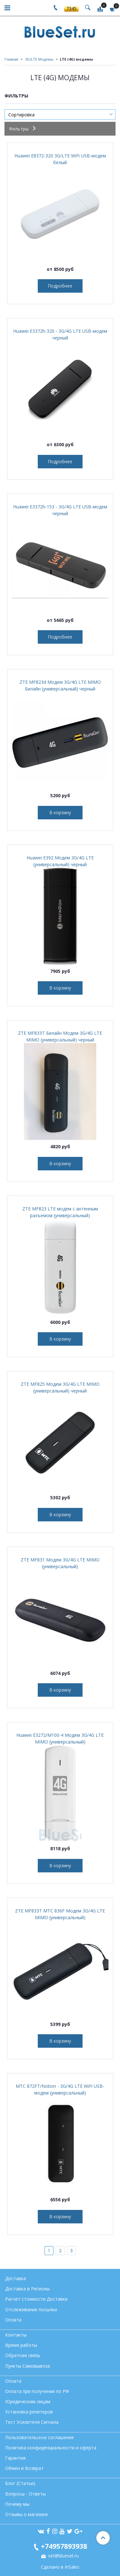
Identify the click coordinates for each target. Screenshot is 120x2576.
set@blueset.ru (63, 2556)
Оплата (13, 2320)
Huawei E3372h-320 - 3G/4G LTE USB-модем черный (60, 334)
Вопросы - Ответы (25, 2494)
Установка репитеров (29, 2412)
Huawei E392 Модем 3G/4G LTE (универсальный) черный (60, 861)
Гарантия (15, 2458)
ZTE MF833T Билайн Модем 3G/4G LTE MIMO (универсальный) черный (60, 1036)
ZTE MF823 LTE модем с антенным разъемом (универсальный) (60, 1212)
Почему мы (17, 2504)
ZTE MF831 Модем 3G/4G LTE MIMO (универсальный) (60, 1563)
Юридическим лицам (27, 2401)
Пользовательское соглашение (39, 2437)
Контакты (16, 2335)
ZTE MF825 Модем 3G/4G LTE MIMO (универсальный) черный (60, 1387)
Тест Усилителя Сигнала (32, 2422)
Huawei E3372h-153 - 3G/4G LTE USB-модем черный (60, 510)
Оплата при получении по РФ (37, 2391)
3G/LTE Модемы (39, 59)
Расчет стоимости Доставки (36, 2299)
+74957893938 (64, 2546)
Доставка (15, 2278)
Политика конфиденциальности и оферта (50, 2448)
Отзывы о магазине (26, 2514)
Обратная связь (22, 2355)
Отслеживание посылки (31, 2309)
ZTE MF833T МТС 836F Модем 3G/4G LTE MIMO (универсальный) (60, 1914)
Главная (11, 59)
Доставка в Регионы (27, 2289)
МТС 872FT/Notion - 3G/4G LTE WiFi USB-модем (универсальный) (60, 2089)
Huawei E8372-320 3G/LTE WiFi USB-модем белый (60, 159)
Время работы (21, 2345)
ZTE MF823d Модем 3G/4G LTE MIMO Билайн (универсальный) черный (60, 685)
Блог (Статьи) (20, 2483)
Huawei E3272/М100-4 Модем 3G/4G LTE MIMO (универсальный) (60, 1738)
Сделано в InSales (60, 2567)
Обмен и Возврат (24, 2468)
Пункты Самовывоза (27, 2366)
